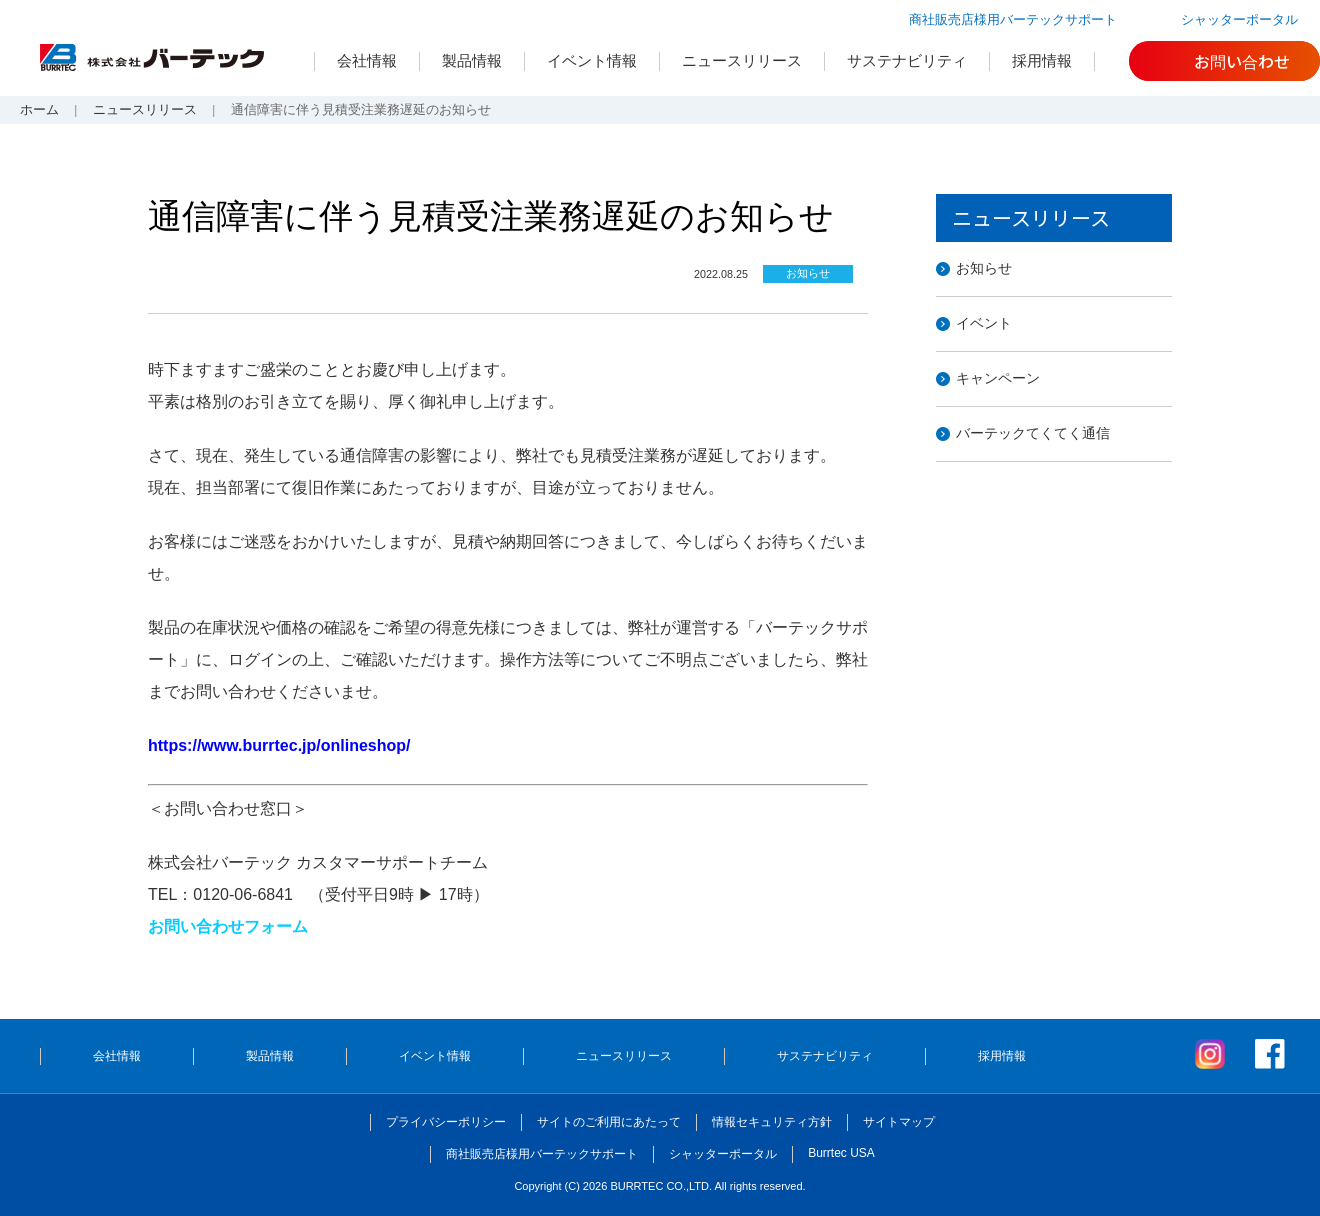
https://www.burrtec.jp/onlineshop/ (279, 745)
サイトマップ (899, 1122)
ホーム (39, 109)
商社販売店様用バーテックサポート (1013, 19)
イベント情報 (592, 60)
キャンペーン (998, 378)
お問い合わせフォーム (228, 926)
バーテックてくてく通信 (1033, 433)
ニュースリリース (742, 60)
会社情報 (367, 60)
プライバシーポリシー (446, 1122)
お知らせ (984, 268)
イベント (984, 323)
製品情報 (472, 60)
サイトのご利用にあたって (609, 1122)
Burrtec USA (841, 1153)
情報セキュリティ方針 (772, 1122)
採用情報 (1042, 60)
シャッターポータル (1239, 19)
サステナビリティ (907, 60)
